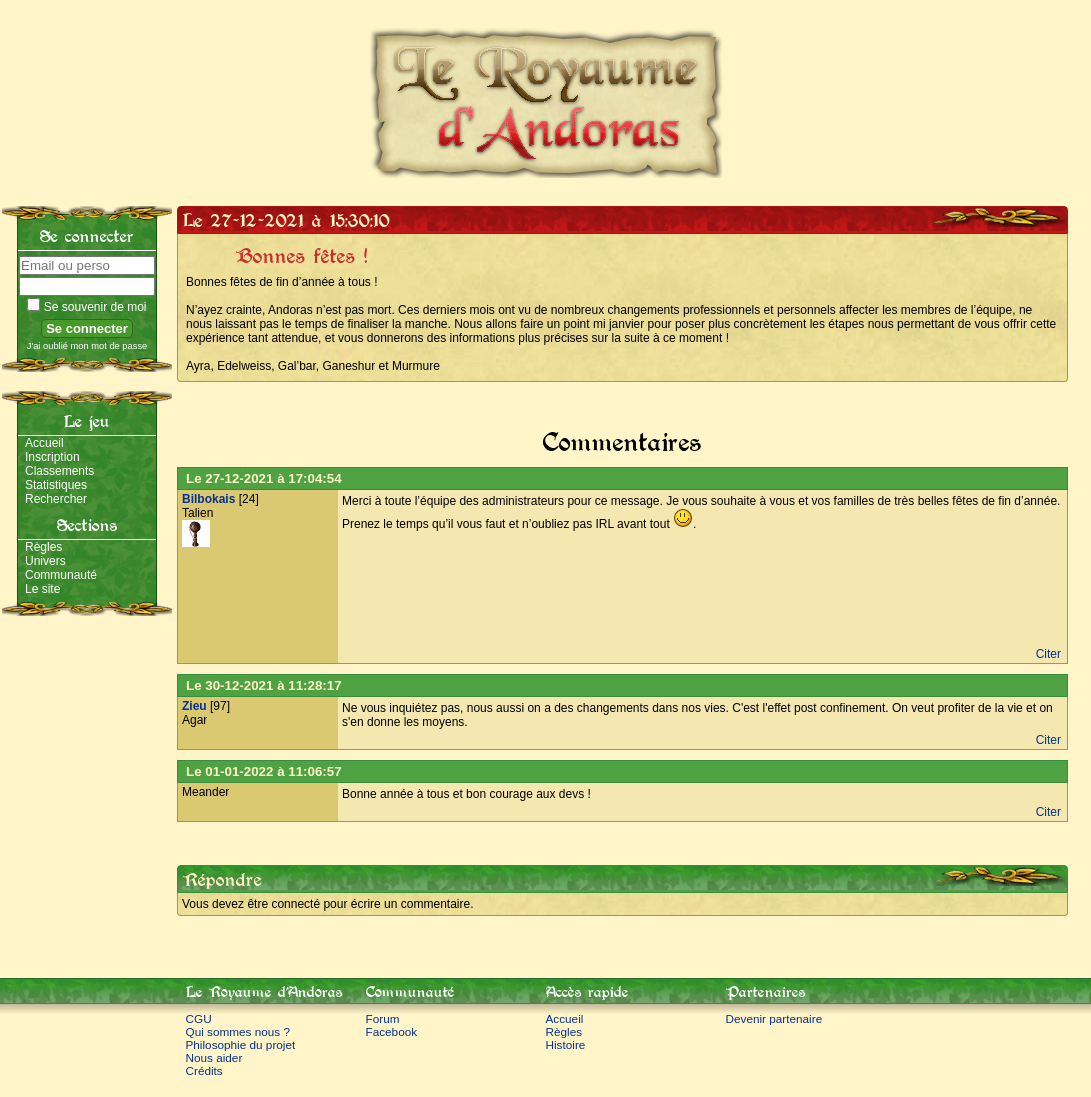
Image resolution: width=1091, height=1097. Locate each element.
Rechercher (56, 499)
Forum (383, 1018)
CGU (199, 1018)
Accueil (44, 443)
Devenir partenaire (774, 1018)
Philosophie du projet (241, 1044)
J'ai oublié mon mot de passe (87, 346)
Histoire (566, 1044)
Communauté (61, 575)
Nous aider (214, 1057)
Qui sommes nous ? (238, 1031)
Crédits (204, 1070)
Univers (45, 561)
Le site (42, 589)
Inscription (52, 457)
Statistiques (56, 485)
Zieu (194, 706)
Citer (1048, 654)
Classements (59, 471)
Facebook (392, 1031)
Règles (43, 547)
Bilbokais (208, 499)
